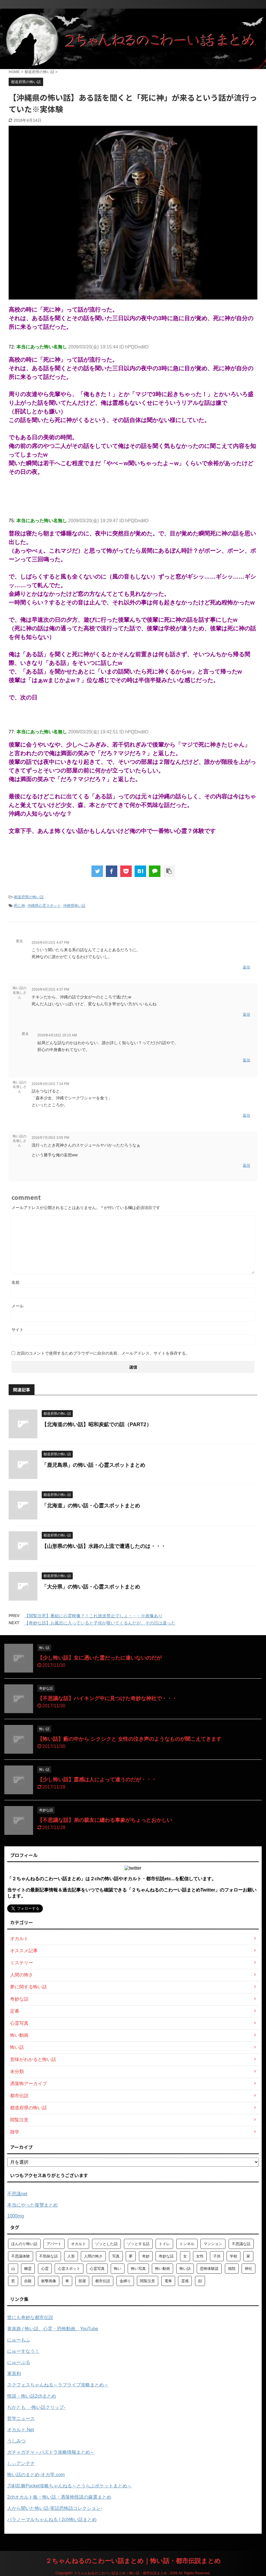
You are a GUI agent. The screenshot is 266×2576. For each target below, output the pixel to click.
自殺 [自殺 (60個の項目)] (28, 2281)
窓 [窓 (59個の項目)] (13, 2281)
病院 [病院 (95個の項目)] (232, 2268)
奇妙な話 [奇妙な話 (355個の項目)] (166, 2256)
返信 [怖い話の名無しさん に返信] (246, 1014)
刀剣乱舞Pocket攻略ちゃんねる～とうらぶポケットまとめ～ (69, 2485)
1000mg (15, 2215)
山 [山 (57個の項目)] (13, 2268)
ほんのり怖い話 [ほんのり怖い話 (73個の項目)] (24, 2244)
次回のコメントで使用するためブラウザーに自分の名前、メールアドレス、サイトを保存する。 (103, 1353)
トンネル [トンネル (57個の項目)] (186, 2244)
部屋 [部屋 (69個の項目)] (82, 2281)
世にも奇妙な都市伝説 (30, 2317)
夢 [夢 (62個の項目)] (131, 2256)
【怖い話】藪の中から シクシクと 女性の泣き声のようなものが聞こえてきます (129, 1739)
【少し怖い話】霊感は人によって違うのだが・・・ (96, 1779)
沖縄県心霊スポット (44, 905)
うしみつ (16, 2440)
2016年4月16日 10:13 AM (57, 1035)
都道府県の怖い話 (29, 897)
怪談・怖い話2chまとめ (31, 2396)
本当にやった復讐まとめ (32, 2205)
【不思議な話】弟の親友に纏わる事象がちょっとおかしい (104, 1820)
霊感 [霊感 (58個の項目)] (185, 2281)
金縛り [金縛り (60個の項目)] (125, 2281)
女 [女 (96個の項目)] (185, 2256)
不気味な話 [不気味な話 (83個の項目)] (48, 2256)
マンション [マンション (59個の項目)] (213, 2244)
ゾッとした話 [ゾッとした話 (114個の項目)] (106, 2244)
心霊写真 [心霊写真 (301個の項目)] (97, 2268)
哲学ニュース (21, 2418)
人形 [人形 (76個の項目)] (71, 2256)
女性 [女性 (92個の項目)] (200, 2256)
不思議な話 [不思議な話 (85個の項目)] (241, 2244)
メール (18, 1306)
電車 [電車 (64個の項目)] (168, 2281)
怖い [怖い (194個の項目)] (117, 2268)
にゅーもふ (18, 2339)
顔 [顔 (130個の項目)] (200, 2281)
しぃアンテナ (21, 2463)
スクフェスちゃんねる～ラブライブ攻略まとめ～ (57, 2384)
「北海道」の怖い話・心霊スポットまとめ (91, 1506)
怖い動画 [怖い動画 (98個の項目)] (162, 2268)
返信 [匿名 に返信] (246, 967)
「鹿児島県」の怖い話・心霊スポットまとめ (93, 1465)
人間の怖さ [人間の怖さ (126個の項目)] (93, 2256)
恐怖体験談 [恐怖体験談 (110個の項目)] (209, 2268)
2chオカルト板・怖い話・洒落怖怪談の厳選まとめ (59, 2497)
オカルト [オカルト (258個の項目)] (78, 2244)
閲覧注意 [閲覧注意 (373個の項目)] (147, 2281)
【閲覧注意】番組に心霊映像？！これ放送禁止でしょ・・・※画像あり (93, 1615)
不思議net (17, 2193)
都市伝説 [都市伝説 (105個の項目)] (102, 2281)
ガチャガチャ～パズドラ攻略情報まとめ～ (51, 2452)
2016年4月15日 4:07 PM (50, 943)
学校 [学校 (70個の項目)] (233, 2256)
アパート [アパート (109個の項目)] (54, 2244)
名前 (16, 1282)
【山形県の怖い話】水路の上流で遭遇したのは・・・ (104, 1546)
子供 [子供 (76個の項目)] (217, 2256)
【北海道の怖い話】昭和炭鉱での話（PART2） (97, 1424)
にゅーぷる (18, 2362)
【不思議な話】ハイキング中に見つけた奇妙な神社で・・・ (107, 1698)
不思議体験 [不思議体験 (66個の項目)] (20, 2256)
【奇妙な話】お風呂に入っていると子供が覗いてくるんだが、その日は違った (99, 1622)
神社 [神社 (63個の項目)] (248, 2268)
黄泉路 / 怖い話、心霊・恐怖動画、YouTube (52, 2328)
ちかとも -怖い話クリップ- (36, 2407)
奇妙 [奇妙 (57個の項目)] (146, 2256)
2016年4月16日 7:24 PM (50, 1084)
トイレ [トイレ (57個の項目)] (164, 2244)
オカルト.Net (20, 2429)
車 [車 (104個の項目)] (67, 2281)
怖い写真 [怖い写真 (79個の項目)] (138, 2268)
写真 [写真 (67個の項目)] (116, 2256)
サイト (18, 1329)
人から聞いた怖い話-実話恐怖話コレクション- (54, 2508)
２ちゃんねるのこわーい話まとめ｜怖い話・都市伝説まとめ (133, 2560)
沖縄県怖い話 (74, 905)
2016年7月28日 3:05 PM (50, 1138)
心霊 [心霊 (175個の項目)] (45, 2268)
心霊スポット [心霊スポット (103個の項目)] (69, 2268)
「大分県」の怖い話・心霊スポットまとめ (91, 1587)
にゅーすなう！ (23, 2351)
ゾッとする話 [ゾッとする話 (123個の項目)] (138, 2244)
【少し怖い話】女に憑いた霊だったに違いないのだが (99, 1658)
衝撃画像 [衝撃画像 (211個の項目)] (48, 2281)
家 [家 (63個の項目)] (248, 2256)
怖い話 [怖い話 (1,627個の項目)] (185, 2268)
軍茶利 (14, 2373)
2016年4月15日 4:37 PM (50, 989)
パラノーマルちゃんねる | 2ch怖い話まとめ (52, 2519)
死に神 (19, 905)
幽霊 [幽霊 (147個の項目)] (28, 2268)
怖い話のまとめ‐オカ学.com (36, 2474)
